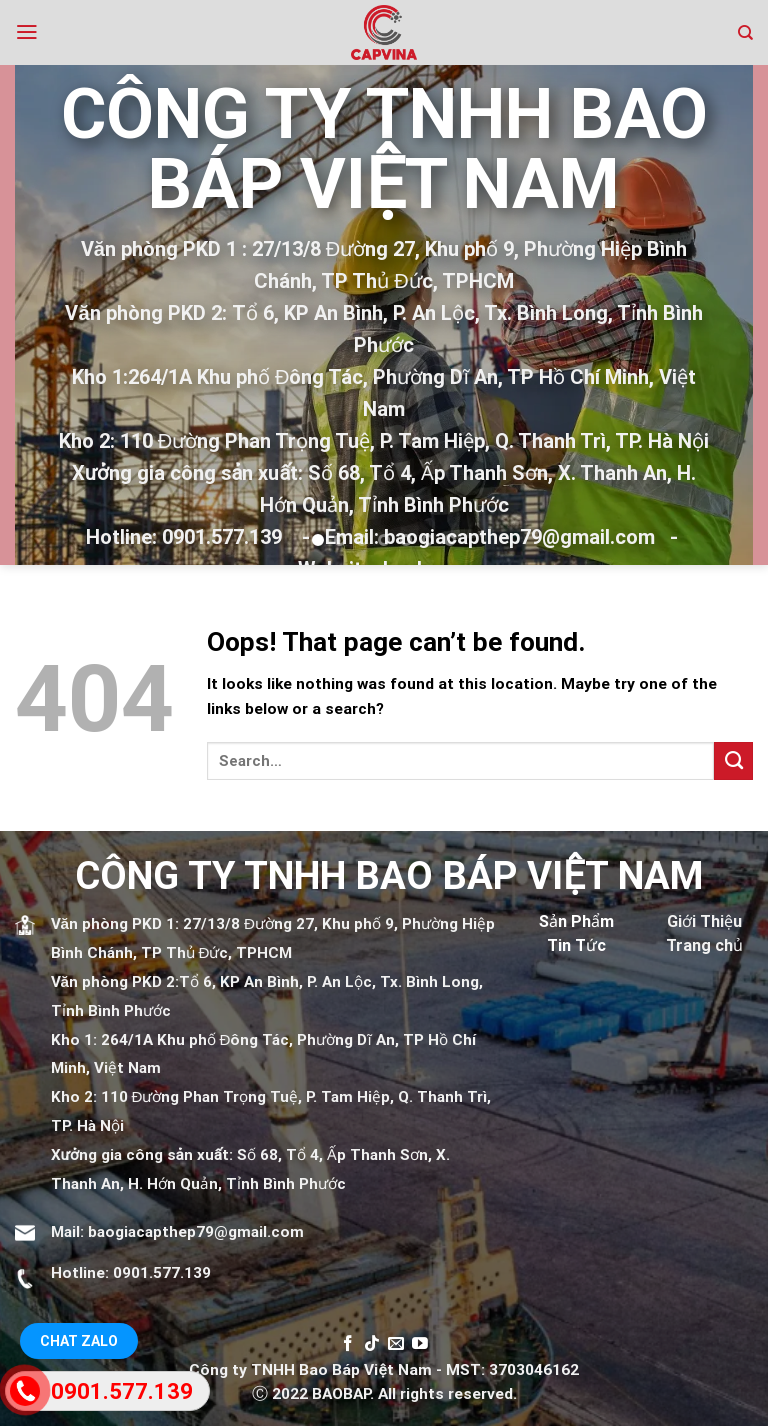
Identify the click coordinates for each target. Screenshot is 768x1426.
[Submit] (733, 761)
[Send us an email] (396, 1344)
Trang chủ (704, 945)
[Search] (745, 33)
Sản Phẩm (576, 921)
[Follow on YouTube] (420, 1344)
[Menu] (27, 32)
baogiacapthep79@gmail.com (196, 1232)
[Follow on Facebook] (348, 1344)
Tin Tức (576, 945)
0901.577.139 (162, 1273)
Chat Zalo (79, 1341)
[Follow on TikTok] (372, 1344)
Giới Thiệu (704, 921)
